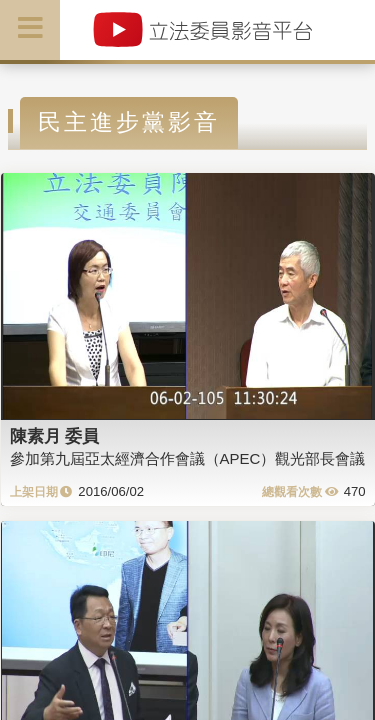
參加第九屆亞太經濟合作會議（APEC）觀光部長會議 (188, 458)
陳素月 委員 (55, 436)
